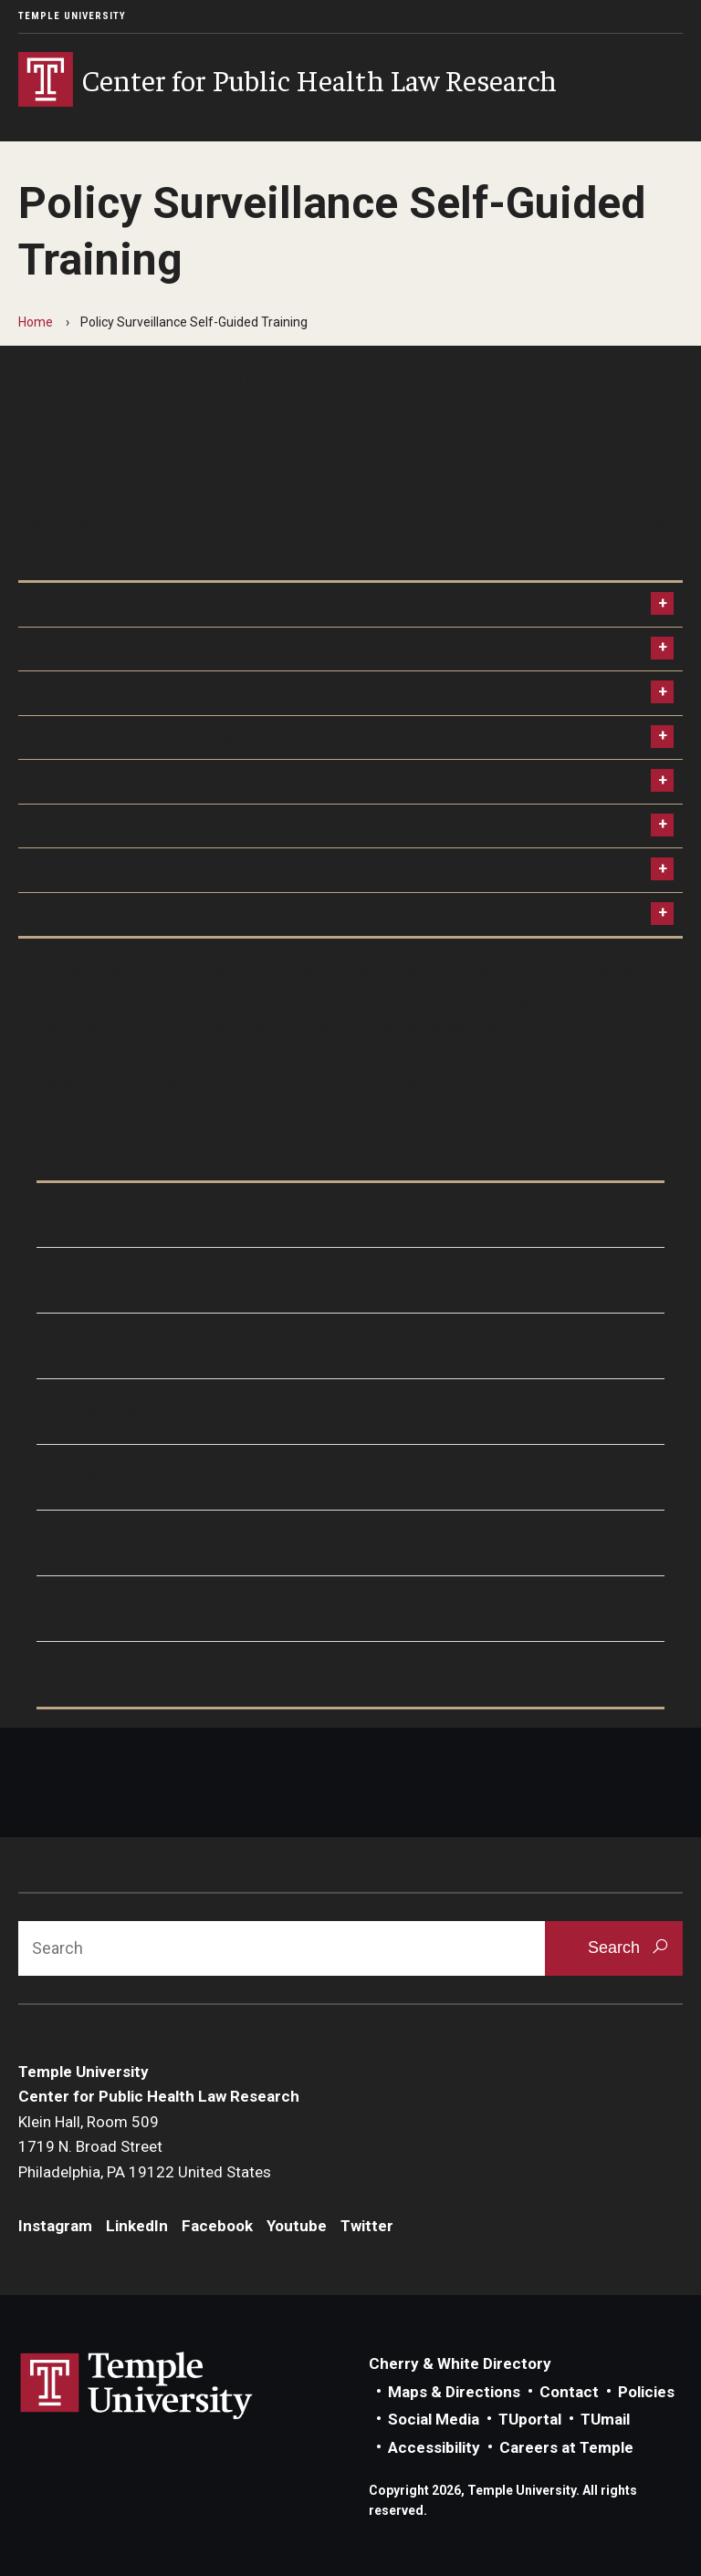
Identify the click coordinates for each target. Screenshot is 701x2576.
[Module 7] (350, 1608)
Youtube (297, 2226)
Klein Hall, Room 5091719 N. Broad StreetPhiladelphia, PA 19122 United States (144, 2147)
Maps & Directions (454, 2392)
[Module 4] (350, 1411)
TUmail (605, 2419)
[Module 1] (350, 1215)
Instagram (55, 2226)
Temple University (72, 16)
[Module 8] (350, 1674)
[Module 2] (350, 1280)
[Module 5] (350, 1477)
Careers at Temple (566, 2447)
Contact (569, 2392)
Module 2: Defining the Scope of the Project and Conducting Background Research (327, 648)
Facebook (217, 2226)
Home (35, 322)
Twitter (366, 2226)
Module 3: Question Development (147, 692)
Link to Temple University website (137, 2386)
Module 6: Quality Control (118, 825)
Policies (646, 2392)
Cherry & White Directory (460, 2363)
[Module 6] (350, 1543)
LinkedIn (137, 2226)
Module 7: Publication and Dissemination (173, 869)
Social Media (433, 2419)
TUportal (529, 2419)
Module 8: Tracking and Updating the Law (175, 914)
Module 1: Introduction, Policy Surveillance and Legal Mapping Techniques (295, 604)
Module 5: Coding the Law (120, 781)
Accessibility (434, 2447)
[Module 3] (350, 1346)
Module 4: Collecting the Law (131, 737)
